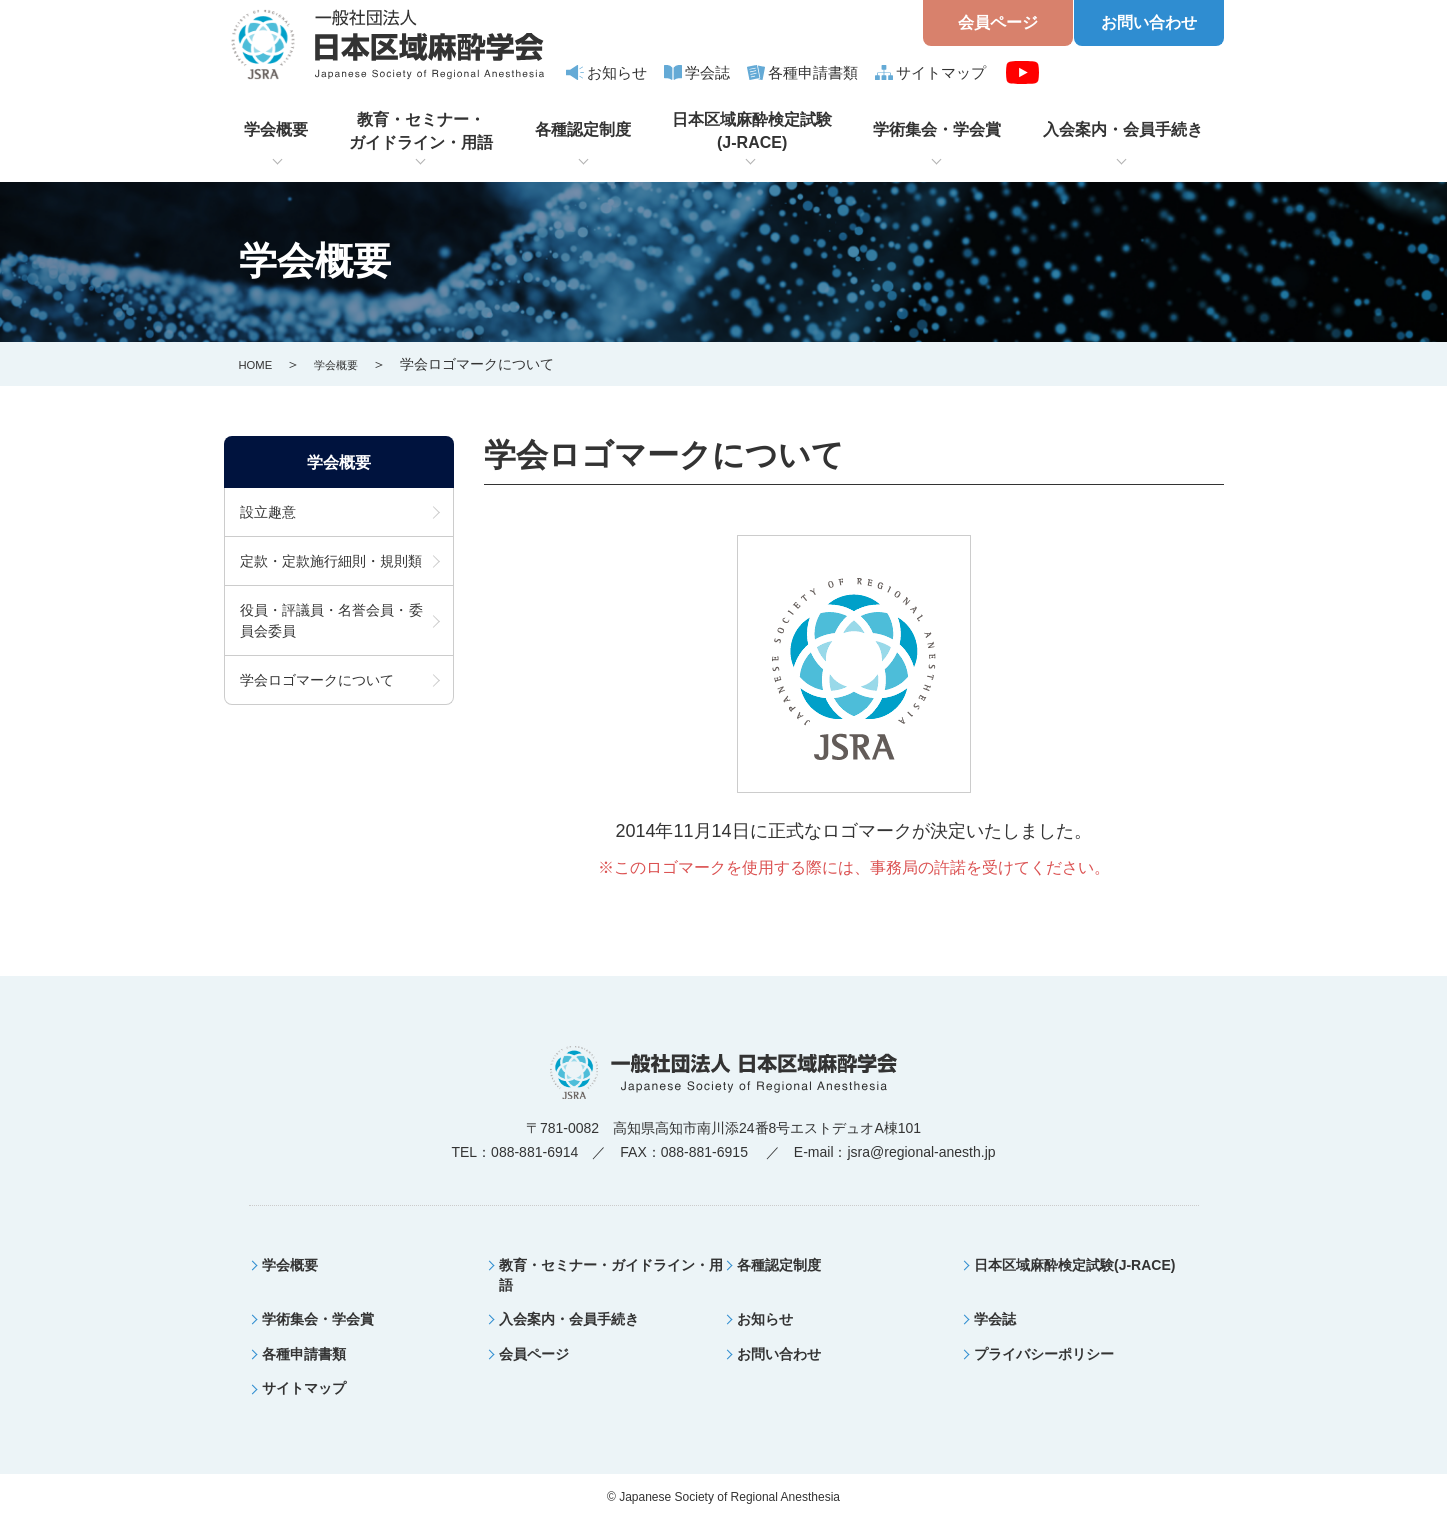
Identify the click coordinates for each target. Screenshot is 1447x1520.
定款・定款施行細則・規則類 (331, 564)
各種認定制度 (583, 129)
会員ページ (998, 22)
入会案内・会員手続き (1123, 129)
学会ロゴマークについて (317, 683)
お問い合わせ (1149, 22)
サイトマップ (941, 72)
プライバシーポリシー (1044, 1354)
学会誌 (707, 72)
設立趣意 (268, 515)
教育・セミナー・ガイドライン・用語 (421, 130)
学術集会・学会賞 (937, 129)
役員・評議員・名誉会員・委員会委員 (331, 623)
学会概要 (276, 129)
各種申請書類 (813, 72)
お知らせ (617, 72)
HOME (260, 364)
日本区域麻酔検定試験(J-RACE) (752, 130)
